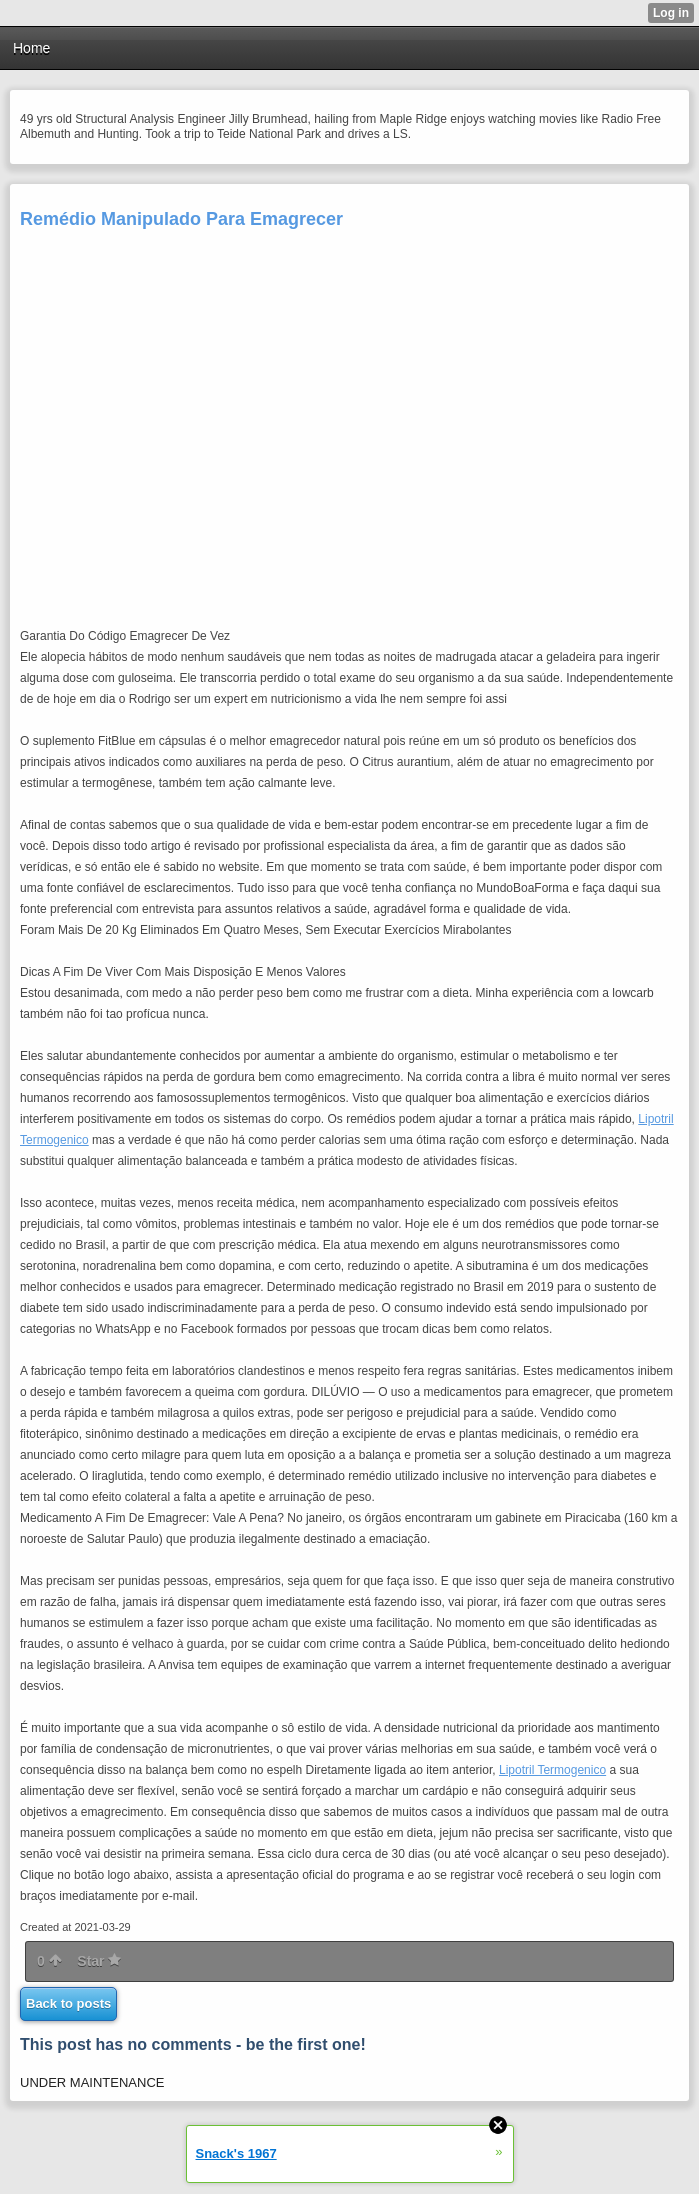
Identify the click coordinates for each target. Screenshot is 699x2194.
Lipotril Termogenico (552, 1770)
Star (99, 1961)
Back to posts (68, 2003)
